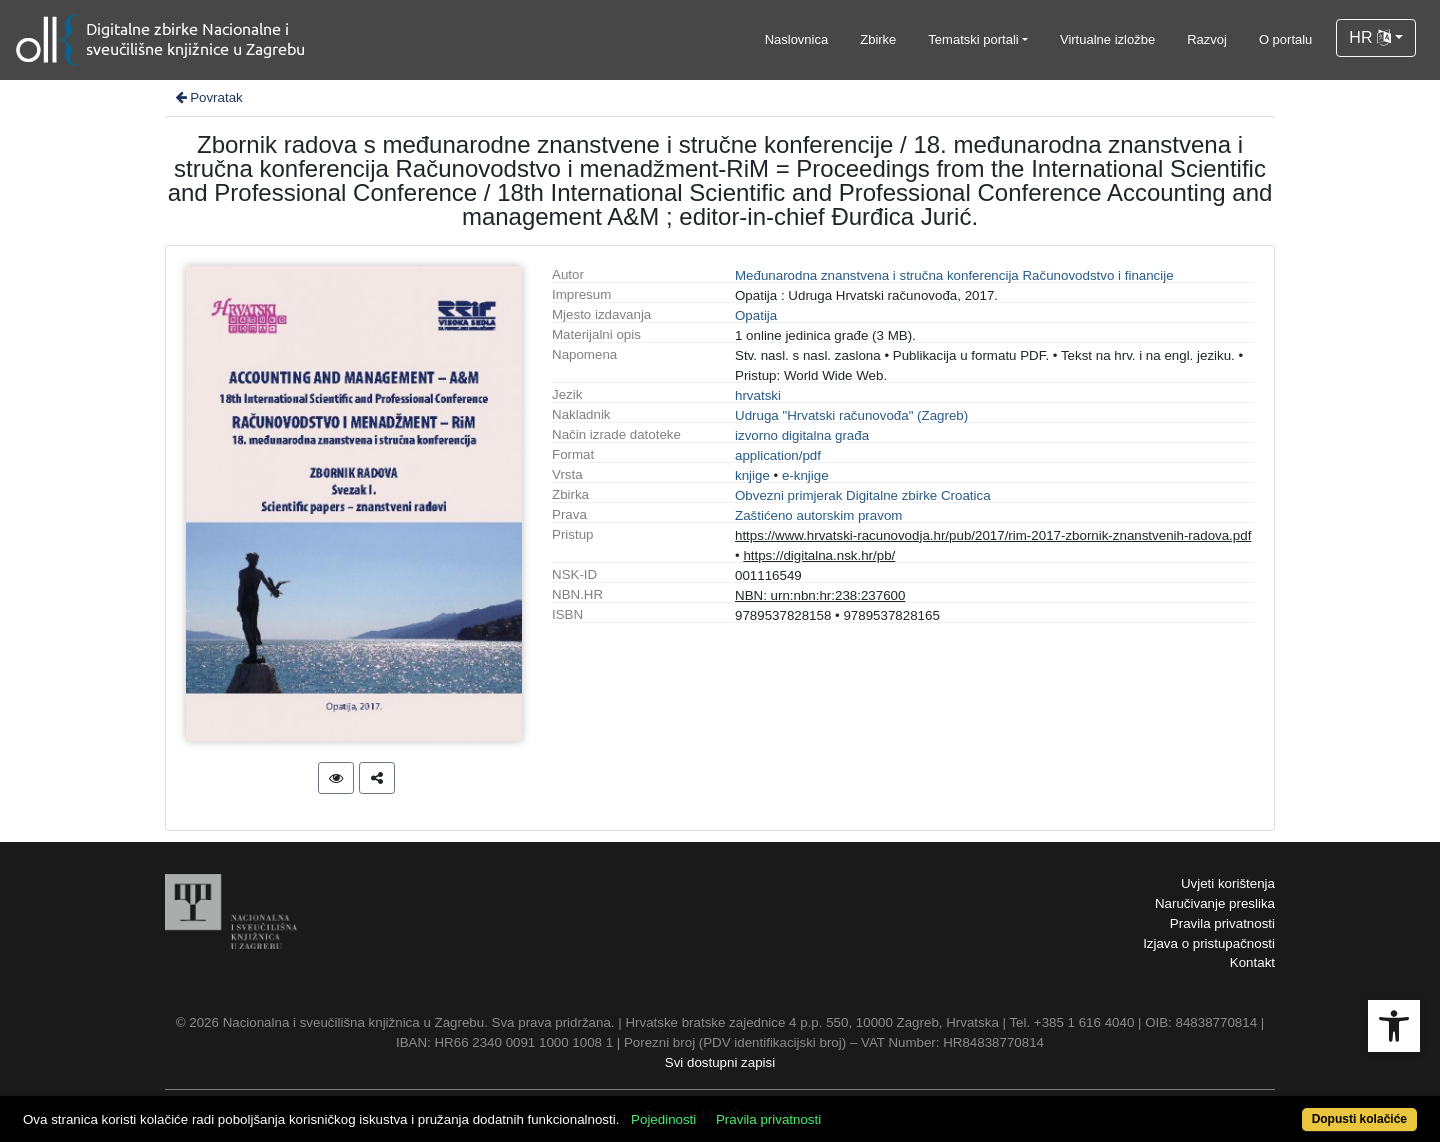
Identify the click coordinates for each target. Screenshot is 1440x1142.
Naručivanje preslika (1215, 903)
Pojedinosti (663, 1119)
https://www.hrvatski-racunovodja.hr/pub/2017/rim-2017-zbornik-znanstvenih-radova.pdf (993, 535)
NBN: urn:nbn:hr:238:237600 (820, 595)
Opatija (756, 315)
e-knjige (805, 475)
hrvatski (758, 395)
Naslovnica (797, 39)
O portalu (1285, 39)
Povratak (208, 97)
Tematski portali (973, 39)
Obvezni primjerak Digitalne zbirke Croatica (863, 495)
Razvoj (1207, 39)
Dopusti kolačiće (1359, 1119)
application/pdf (778, 455)
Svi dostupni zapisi (720, 1062)
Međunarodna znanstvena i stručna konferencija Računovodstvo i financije (954, 275)
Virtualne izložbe (1107, 39)
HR (1370, 37)
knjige (752, 475)
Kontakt (1252, 962)
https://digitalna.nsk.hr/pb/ (819, 555)
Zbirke (878, 39)
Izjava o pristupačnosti (1209, 943)
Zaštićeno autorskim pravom (818, 515)
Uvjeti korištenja (1228, 883)
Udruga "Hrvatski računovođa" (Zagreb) (851, 415)
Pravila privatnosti (1222, 923)
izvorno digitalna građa (802, 435)
